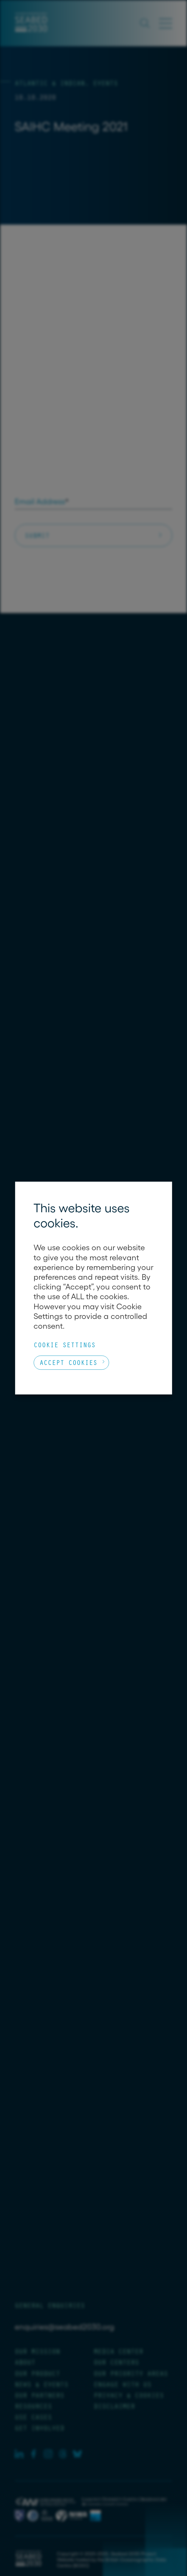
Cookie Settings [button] (64, 1345)
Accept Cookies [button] (68, 1362)
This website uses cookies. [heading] (82, 1215)
